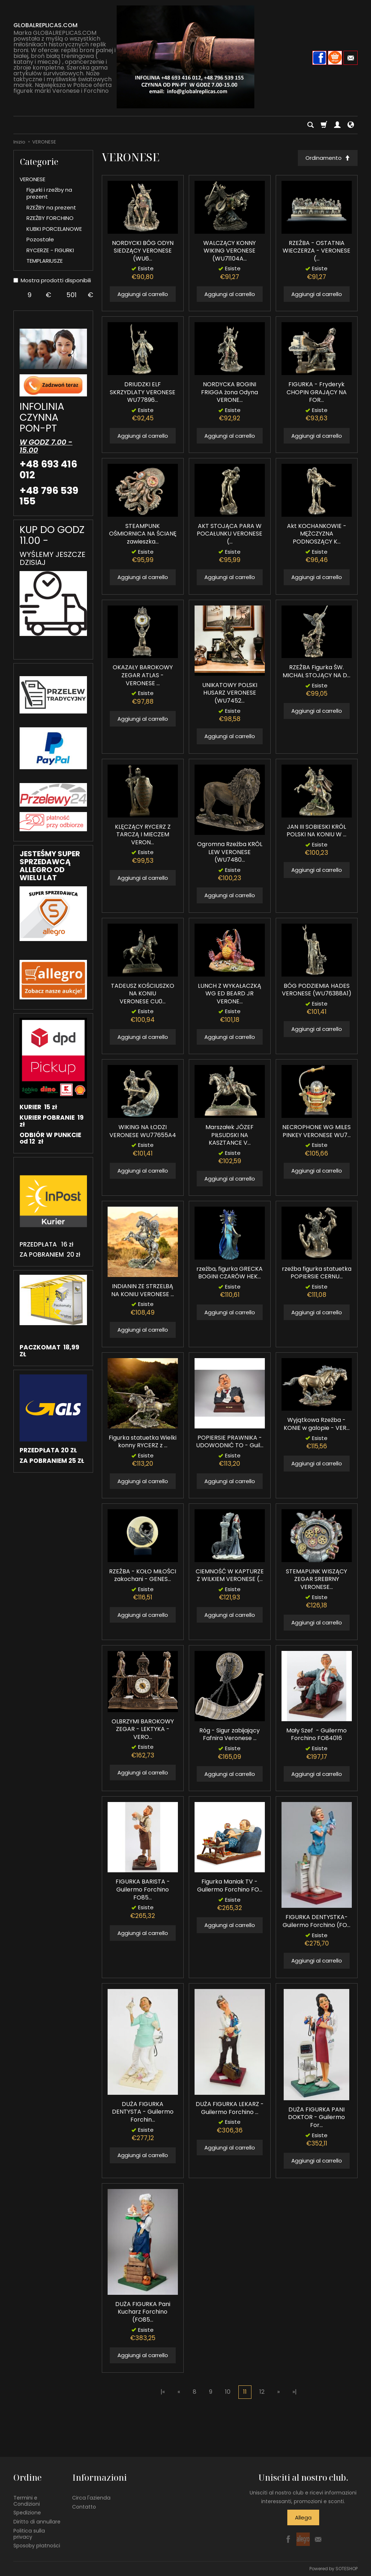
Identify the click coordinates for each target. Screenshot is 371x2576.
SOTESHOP (346, 2568)
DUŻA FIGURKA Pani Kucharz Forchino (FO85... (142, 2312)
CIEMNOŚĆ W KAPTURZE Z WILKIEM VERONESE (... (230, 1575)
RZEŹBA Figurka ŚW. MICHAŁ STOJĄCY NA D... (316, 671)
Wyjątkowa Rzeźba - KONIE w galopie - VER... (317, 1424)
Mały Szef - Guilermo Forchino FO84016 (316, 1734)
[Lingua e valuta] (351, 125)
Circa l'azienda (91, 2497)
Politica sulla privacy (29, 2533)
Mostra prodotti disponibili (52, 280)
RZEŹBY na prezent (51, 207)
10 (227, 2392)
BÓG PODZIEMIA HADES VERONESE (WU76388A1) (316, 990)
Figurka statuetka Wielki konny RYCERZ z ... (142, 1441)
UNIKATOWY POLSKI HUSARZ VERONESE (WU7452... (229, 693)
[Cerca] (310, 125)
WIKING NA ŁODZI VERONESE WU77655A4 (142, 1131)
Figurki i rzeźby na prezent (49, 193)
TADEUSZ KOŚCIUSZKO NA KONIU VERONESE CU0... (142, 994)
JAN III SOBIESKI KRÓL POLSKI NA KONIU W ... (316, 831)
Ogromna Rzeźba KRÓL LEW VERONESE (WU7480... (229, 852)
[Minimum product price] (29, 295)
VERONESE (32, 179)
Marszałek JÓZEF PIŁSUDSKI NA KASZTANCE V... (229, 1135)
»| (294, 2392)
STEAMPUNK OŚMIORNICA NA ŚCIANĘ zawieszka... (142, 534)
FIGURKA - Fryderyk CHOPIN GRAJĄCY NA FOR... (317, 392)
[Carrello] (324, 125)
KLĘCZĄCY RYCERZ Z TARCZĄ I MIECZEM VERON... (143, 834)
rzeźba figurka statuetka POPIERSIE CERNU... (316, 1273)
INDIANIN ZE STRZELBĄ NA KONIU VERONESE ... (142, 1290)
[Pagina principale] (185, 56)
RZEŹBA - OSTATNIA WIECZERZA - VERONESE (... (316, 251)
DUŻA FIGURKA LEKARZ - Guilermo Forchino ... (230, 2108)
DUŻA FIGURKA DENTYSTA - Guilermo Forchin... (143, 2112)
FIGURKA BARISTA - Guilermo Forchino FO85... (143, 1889)
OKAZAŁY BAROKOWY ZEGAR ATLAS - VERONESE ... (143, 675)
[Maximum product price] (71, 295)
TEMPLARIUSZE (44, 261)
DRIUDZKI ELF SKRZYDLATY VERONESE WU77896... (142, 392)
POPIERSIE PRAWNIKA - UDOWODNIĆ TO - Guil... (229, 1441)
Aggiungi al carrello (142, 294)
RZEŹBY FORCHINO (50, 218)
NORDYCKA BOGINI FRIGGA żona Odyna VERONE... (229, 392)
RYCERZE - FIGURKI (50, 250)
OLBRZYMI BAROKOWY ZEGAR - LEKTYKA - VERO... (143, 1729)
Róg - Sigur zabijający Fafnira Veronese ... (229, 1734)
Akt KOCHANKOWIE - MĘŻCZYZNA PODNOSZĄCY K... (316, 534)
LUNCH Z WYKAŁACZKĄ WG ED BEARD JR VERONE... (229, 994)
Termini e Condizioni (26, 2500)
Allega (303, 2517)
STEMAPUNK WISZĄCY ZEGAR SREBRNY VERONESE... (316, 1579)
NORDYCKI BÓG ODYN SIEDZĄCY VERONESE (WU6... (143, 251)
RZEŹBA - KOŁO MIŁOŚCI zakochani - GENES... (142, 1575)
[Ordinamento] (328, 158)
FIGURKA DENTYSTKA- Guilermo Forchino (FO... (316, 1921)
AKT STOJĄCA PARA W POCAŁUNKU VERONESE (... (229, 534)
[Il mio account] (337, 125)
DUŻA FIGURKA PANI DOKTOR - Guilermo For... (316, 2117)
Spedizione (27, 2512)
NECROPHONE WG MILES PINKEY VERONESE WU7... (316, 1131)
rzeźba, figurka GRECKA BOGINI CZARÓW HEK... (229, 1273)
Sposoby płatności (36, 2545)
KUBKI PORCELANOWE (54, 229)
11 (245, 2392)
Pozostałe (40, 239)
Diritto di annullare (37, 2521)
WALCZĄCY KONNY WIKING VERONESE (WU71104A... (229, 251)
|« (163, 2392)
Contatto (84, 2506)
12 (261, 2392)
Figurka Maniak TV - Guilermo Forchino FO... (229, 1886)
